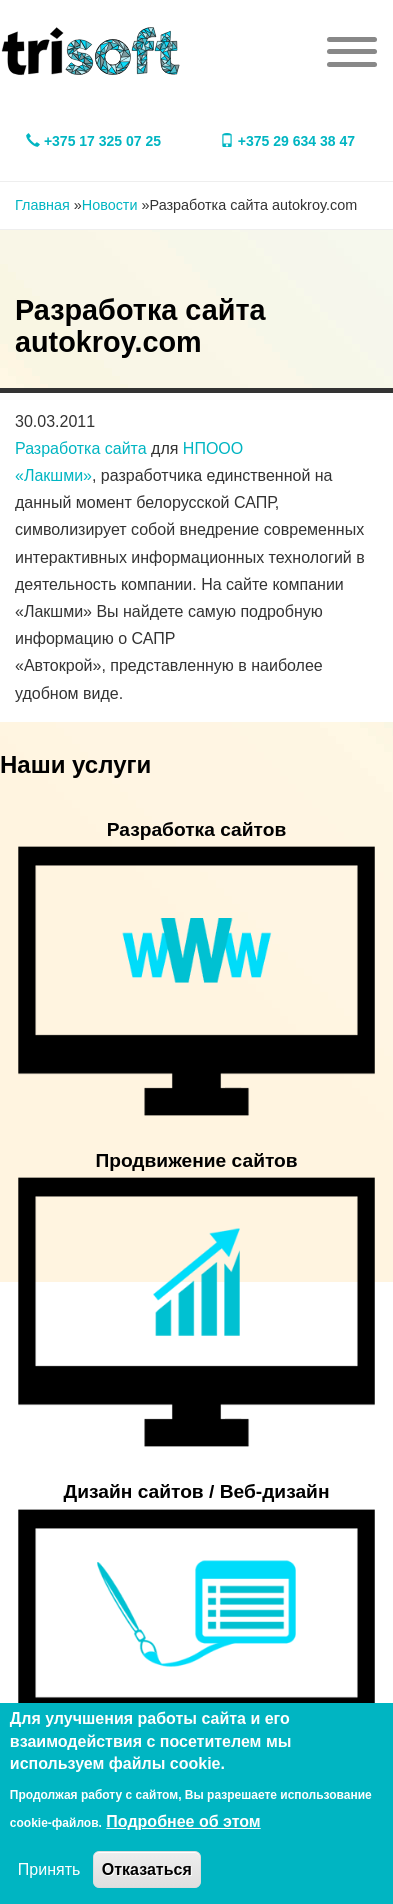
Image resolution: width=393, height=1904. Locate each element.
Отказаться (147, 1869)
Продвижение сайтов (196, 1160)
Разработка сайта (81, 448)
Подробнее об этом (183, 1821)
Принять (49, 1869)
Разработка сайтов (197, 829)
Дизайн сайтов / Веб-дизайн (197, 1491)
